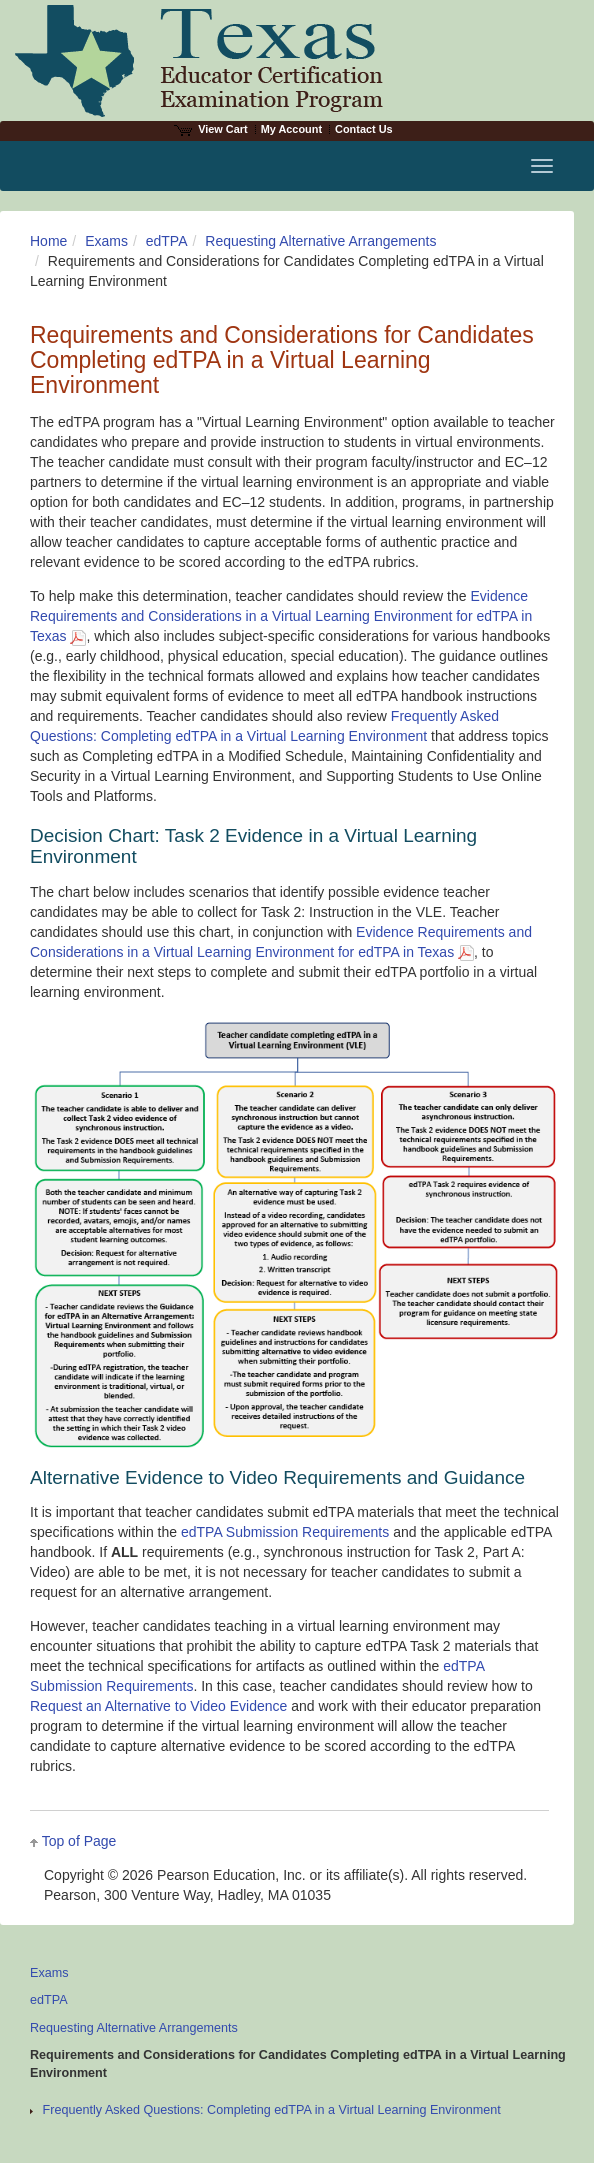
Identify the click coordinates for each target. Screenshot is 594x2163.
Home (48, 241)
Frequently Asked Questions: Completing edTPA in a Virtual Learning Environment (272, 2110)
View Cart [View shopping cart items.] (211, 129)
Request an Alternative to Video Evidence (158, 1706)
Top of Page (79, 1841)
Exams (106, 241)
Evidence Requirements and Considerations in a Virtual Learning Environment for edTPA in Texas (281, 616)
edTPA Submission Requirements (285, 1532)
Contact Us (364, 129)
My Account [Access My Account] (291, 129)
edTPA (167, 241)
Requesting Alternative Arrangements (320, 241)
